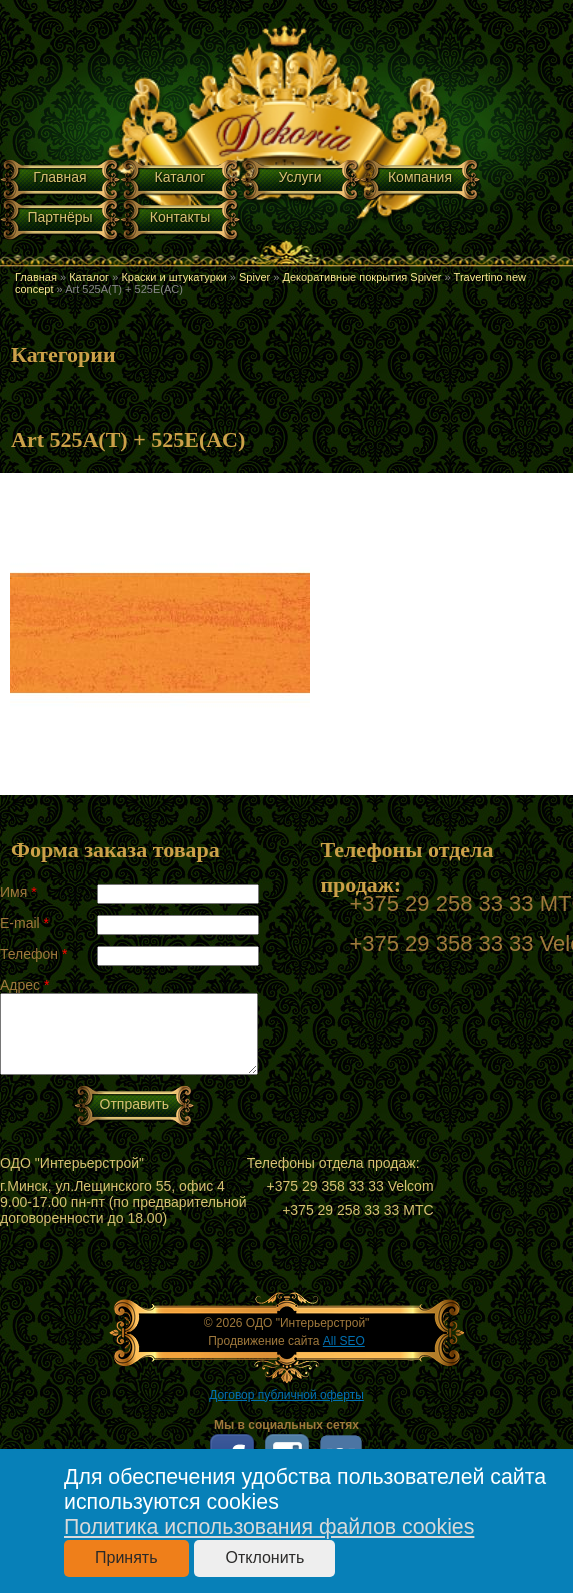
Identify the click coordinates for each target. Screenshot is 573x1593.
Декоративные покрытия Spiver (361, 277)
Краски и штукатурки (173, 277)
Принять (126, 1557)
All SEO (344, 1341)
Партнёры (59, 217)
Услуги (299, 177)
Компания (420, 177)
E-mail (24, 923)
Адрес (24, 985)
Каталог (180, 177)
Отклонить (264, 1557)
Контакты (180, 217)
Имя (18, 892)
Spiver (254, 277)
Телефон (33, 954)
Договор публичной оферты (286, 1395)
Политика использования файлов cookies (269, 1527)
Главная (59, 177)
